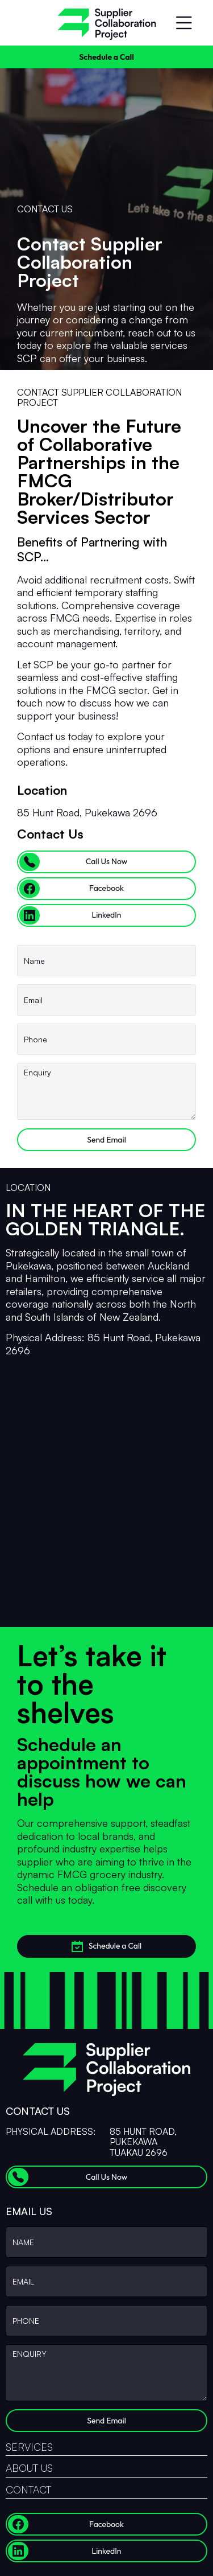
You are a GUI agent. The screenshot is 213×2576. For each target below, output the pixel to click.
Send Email (106, 1140)
